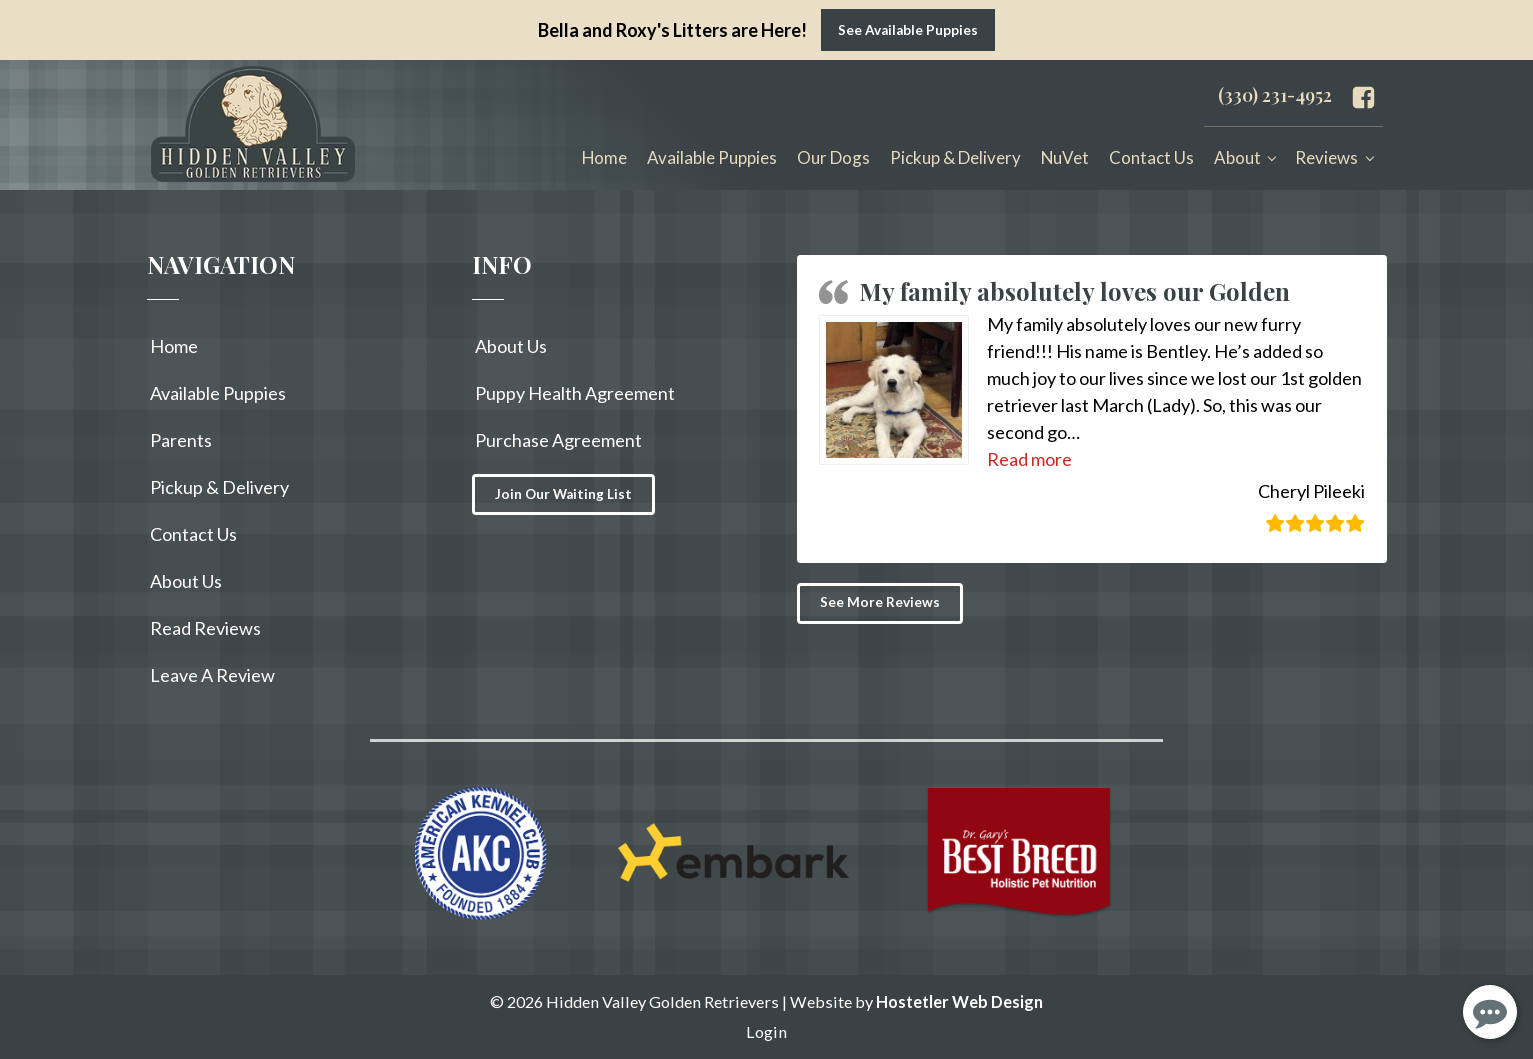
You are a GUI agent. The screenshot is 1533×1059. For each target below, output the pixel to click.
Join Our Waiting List (563, 494)
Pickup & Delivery (955, 157)
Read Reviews (205, 628)
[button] (1029, 459)
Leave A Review (212, 675)
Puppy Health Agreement (575, 393)
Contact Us (1151, 157)
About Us (186, 581)
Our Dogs (833, 157)
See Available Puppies (908, 30)
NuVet (1065, 157)
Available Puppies (712, 157)
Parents (181, 440)
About (1237, 157)
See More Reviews (880, 602)
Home (604, 157)
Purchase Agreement (558, 440)
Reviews (1326, 157)
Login (766, 1031)
